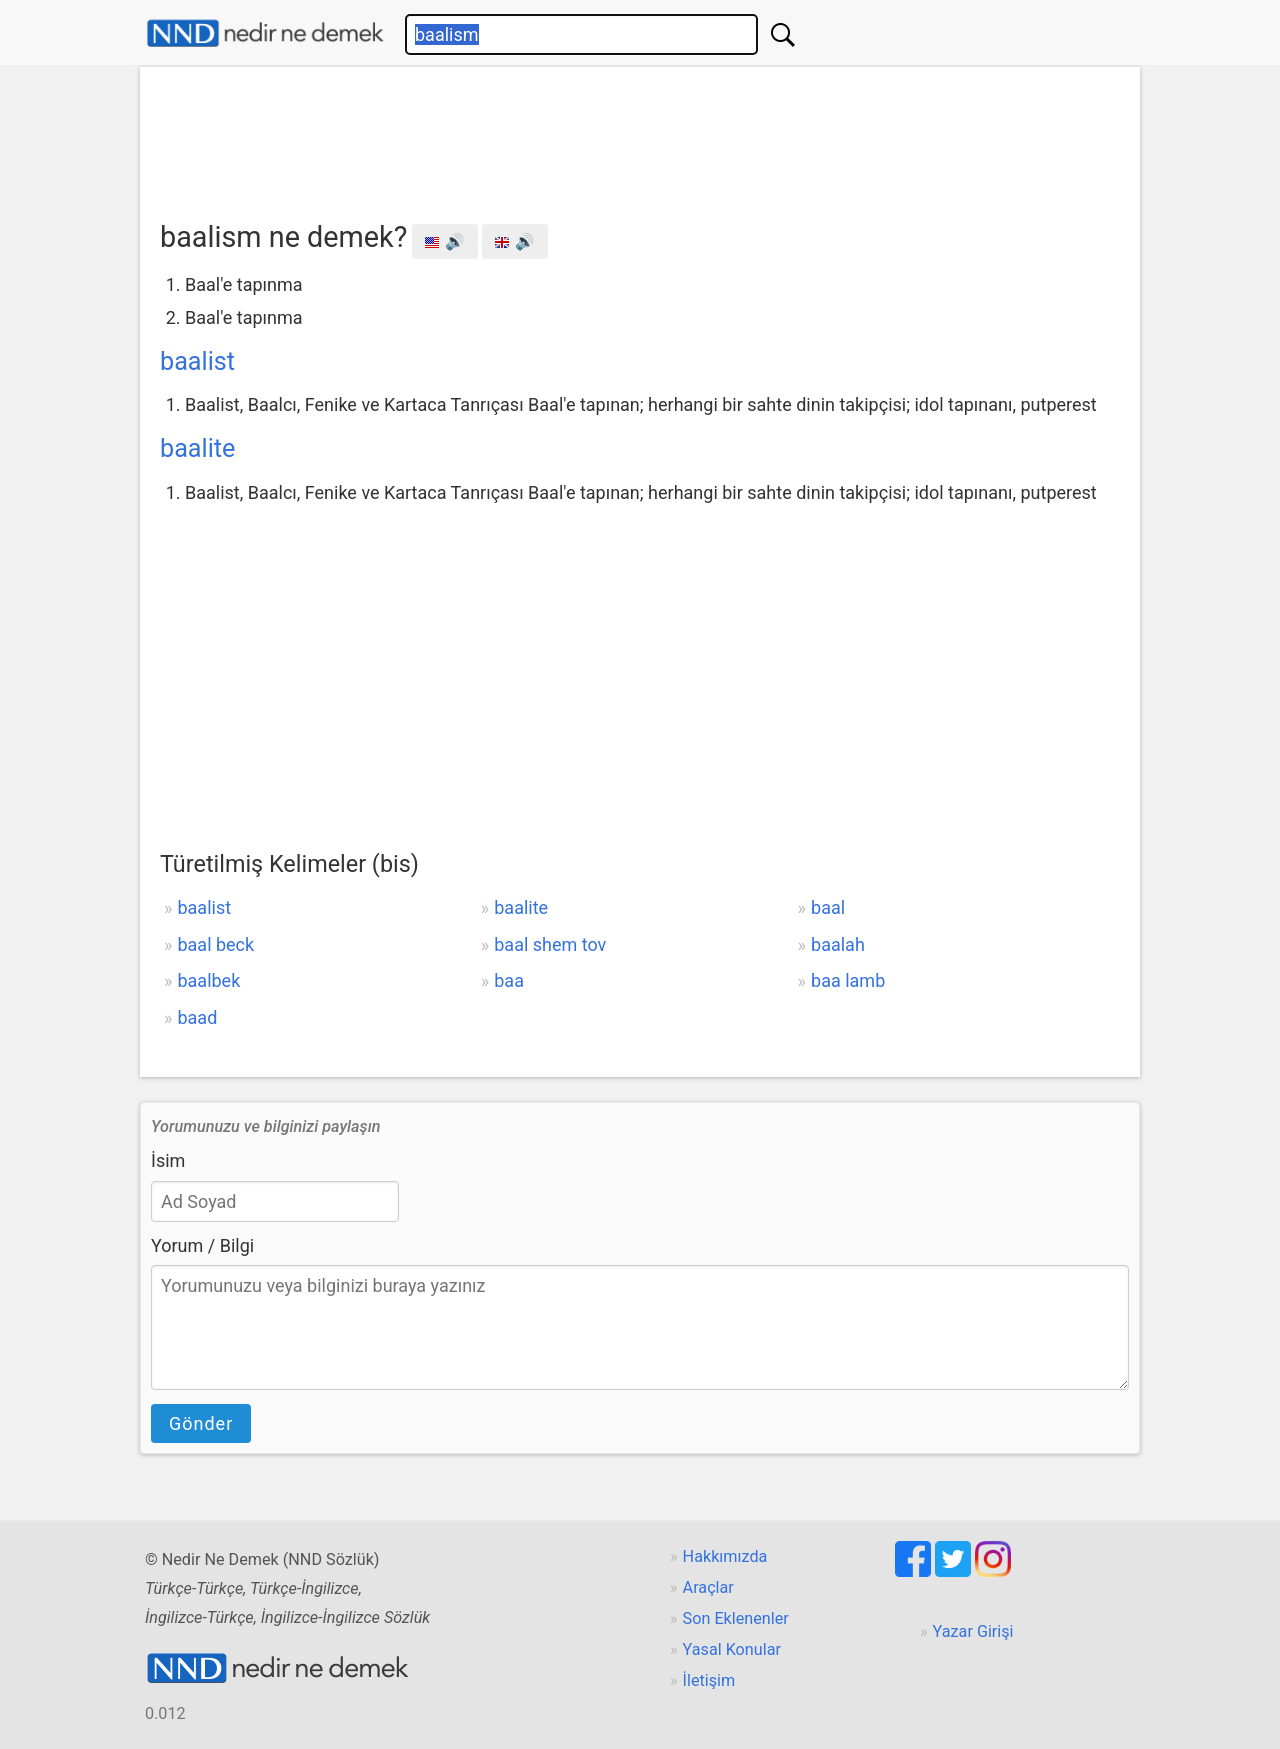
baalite (197, 448)
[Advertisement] (640, 137)
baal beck (215, 944)
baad (197, 1017)
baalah (838, 944)
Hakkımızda (725, 1556)
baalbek (208, 980)
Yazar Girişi (973, 1631)
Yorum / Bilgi (202, 1245)
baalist (197, 361)
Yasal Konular (732, 1649)
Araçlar (708, 1587)
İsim (168, 1160)
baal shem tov (550, 944)
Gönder (201, 1423)
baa (509, 980)
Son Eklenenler (736, 1618)
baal (828, 907)
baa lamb (848, 980)
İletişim (709, 1680)
